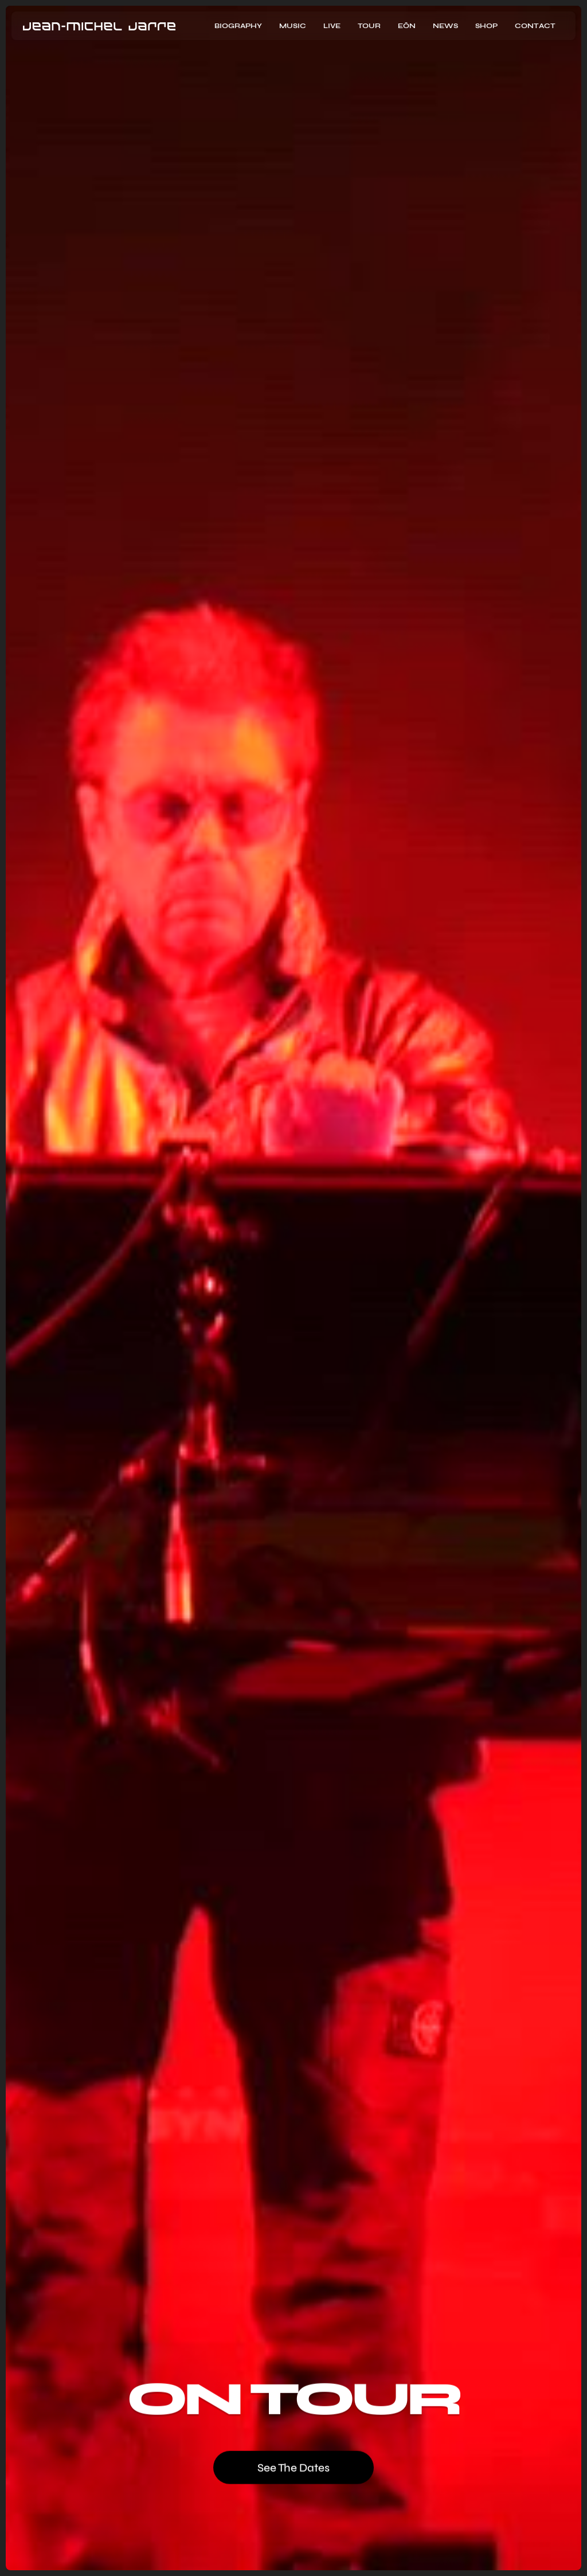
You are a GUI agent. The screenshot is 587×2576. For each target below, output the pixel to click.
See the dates (293, 2467)
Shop (486, 26)
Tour (369, 26)
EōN (407, 26)
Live (332, 26)
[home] (99, 25)
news (445, 26)
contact (535, 26)
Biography (238, 26)
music (292, 26)
